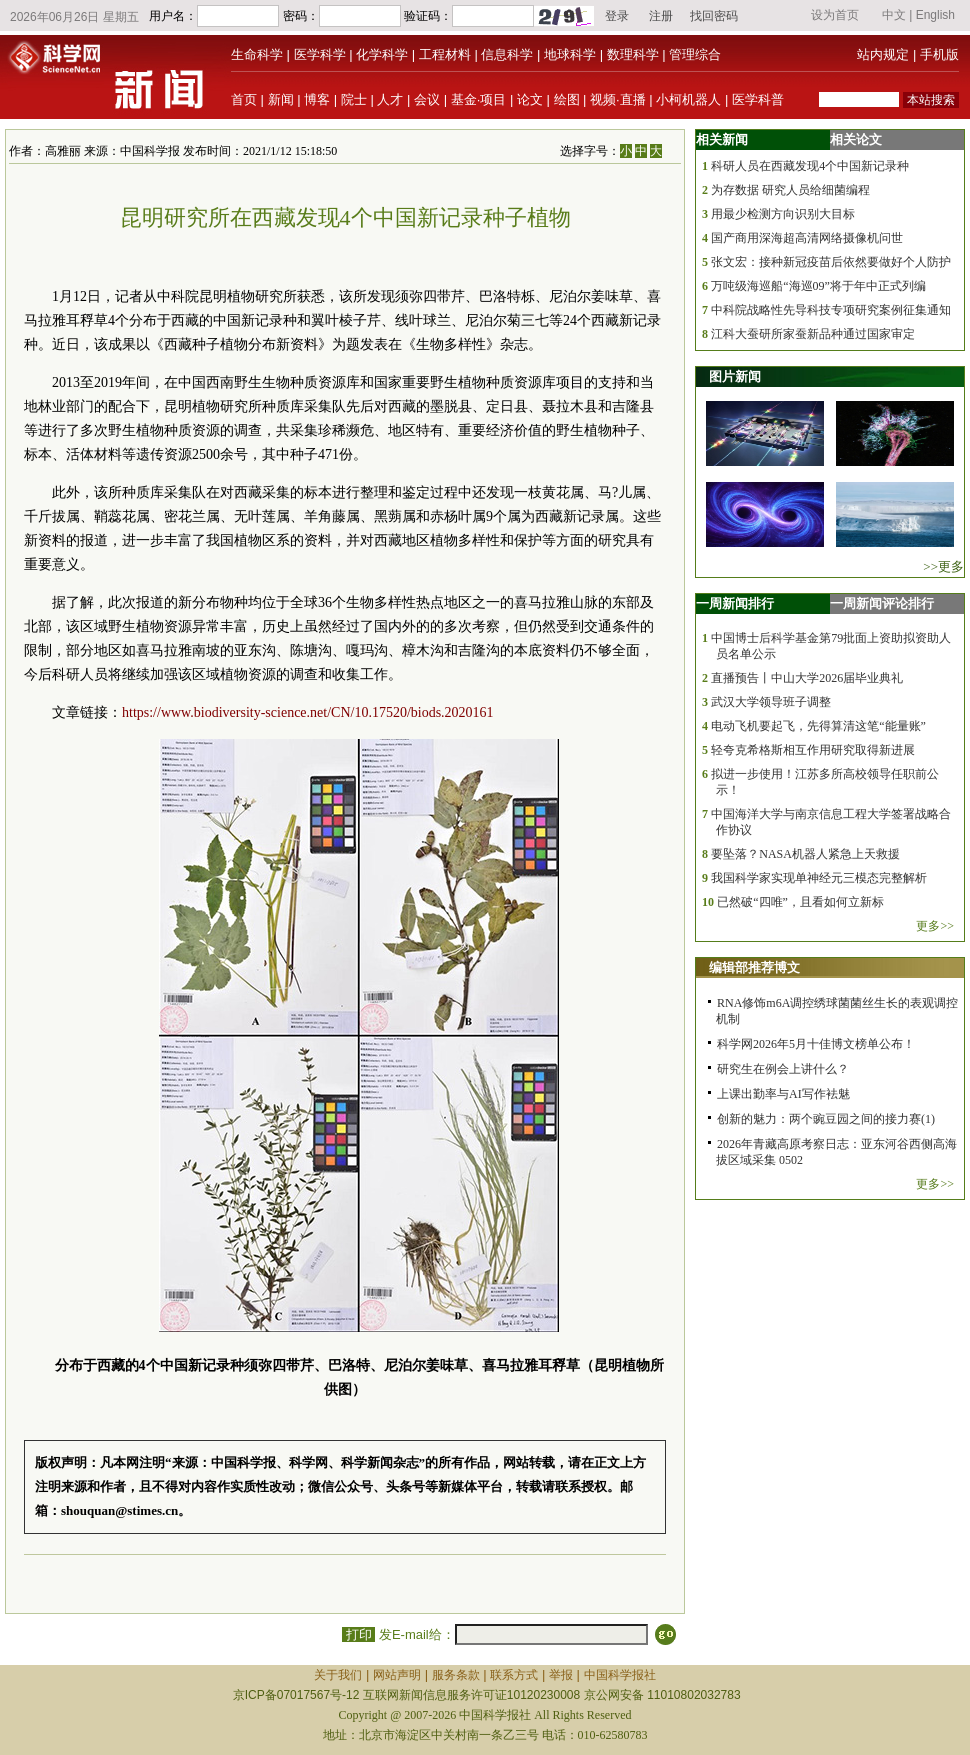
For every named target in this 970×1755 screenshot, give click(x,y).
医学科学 (320, 54)
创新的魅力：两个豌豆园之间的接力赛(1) (826, 1119)
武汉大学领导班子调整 (771, 702)
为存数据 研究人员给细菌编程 (790, 190)
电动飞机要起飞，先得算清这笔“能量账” (818, 726)
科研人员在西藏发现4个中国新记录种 (810, 166)
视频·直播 (618, 99)
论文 (530, 99)
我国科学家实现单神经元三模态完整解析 (819, 878)
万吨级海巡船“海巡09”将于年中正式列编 (818, 286)
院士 (354, 99)
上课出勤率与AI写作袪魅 (783, 1094)
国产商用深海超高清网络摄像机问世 (807, 238)
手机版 (939, 54)
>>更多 (943, 566)
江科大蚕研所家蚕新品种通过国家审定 (813, 334)
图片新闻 (735, 376)
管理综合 (695, 54)
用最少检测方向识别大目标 (783, 214)
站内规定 (883, 54)
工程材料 (445, 54)
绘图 (567, 99)
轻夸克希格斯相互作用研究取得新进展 (813, 750)
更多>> (935, 926)
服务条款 (456, 1675)
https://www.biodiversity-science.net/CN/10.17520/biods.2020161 (308, 712)
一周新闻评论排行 (882, 603)
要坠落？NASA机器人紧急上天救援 (805, 854)
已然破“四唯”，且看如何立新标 (800, 902)
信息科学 (507, 54)
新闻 (281, 99)
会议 (427, 99)
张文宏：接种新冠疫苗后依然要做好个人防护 (831, 262)
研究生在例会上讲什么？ (783, 1069)
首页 (244, 99)
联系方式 (514, 1675)
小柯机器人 (688, 99)
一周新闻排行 (735, 603)
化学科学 (382, 54)
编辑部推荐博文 (754, 967)
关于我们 (338, 1675)
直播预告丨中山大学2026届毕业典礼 (807, 678)
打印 (358, 1634)
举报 (561, 1675)
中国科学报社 (620, 1675)
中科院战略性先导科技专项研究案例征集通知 (831, 310)
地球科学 (570, 54)
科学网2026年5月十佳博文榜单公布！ (816, 1044)
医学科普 (758, 99)
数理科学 (633, 54)
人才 (390, 99)
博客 (317, 99)
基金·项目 (479, 99)
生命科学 (257, 54)
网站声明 (397, 1675)
